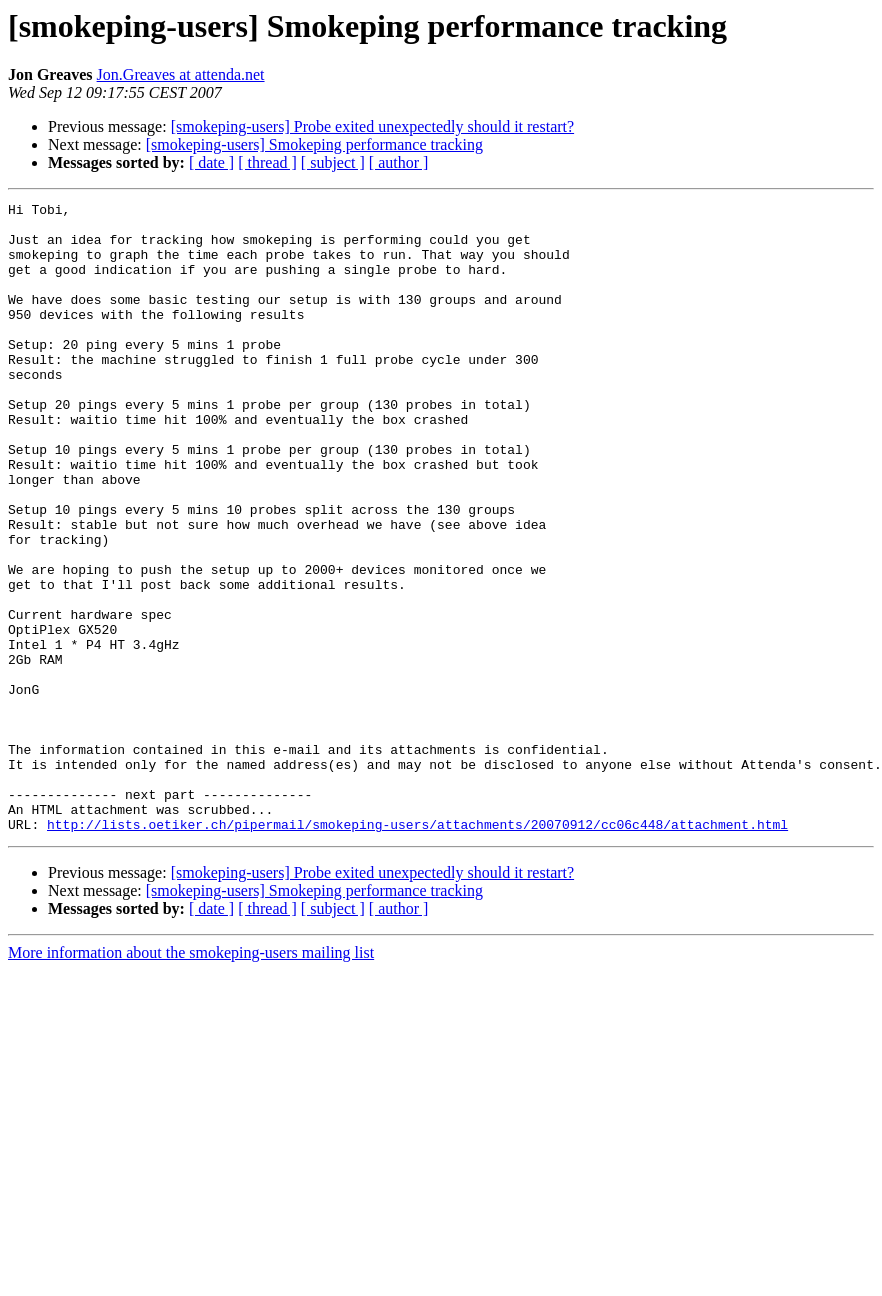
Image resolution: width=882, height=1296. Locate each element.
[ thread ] (267, 162)
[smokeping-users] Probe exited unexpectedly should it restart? (372, 126)
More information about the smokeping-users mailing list (191, 1078)
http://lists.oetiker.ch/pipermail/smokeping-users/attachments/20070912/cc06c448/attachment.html (417, 950)
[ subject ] (333, 162)
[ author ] (399, 162)
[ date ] (211, 162)
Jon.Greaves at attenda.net (181, 74)
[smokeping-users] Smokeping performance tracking (314, 144)
